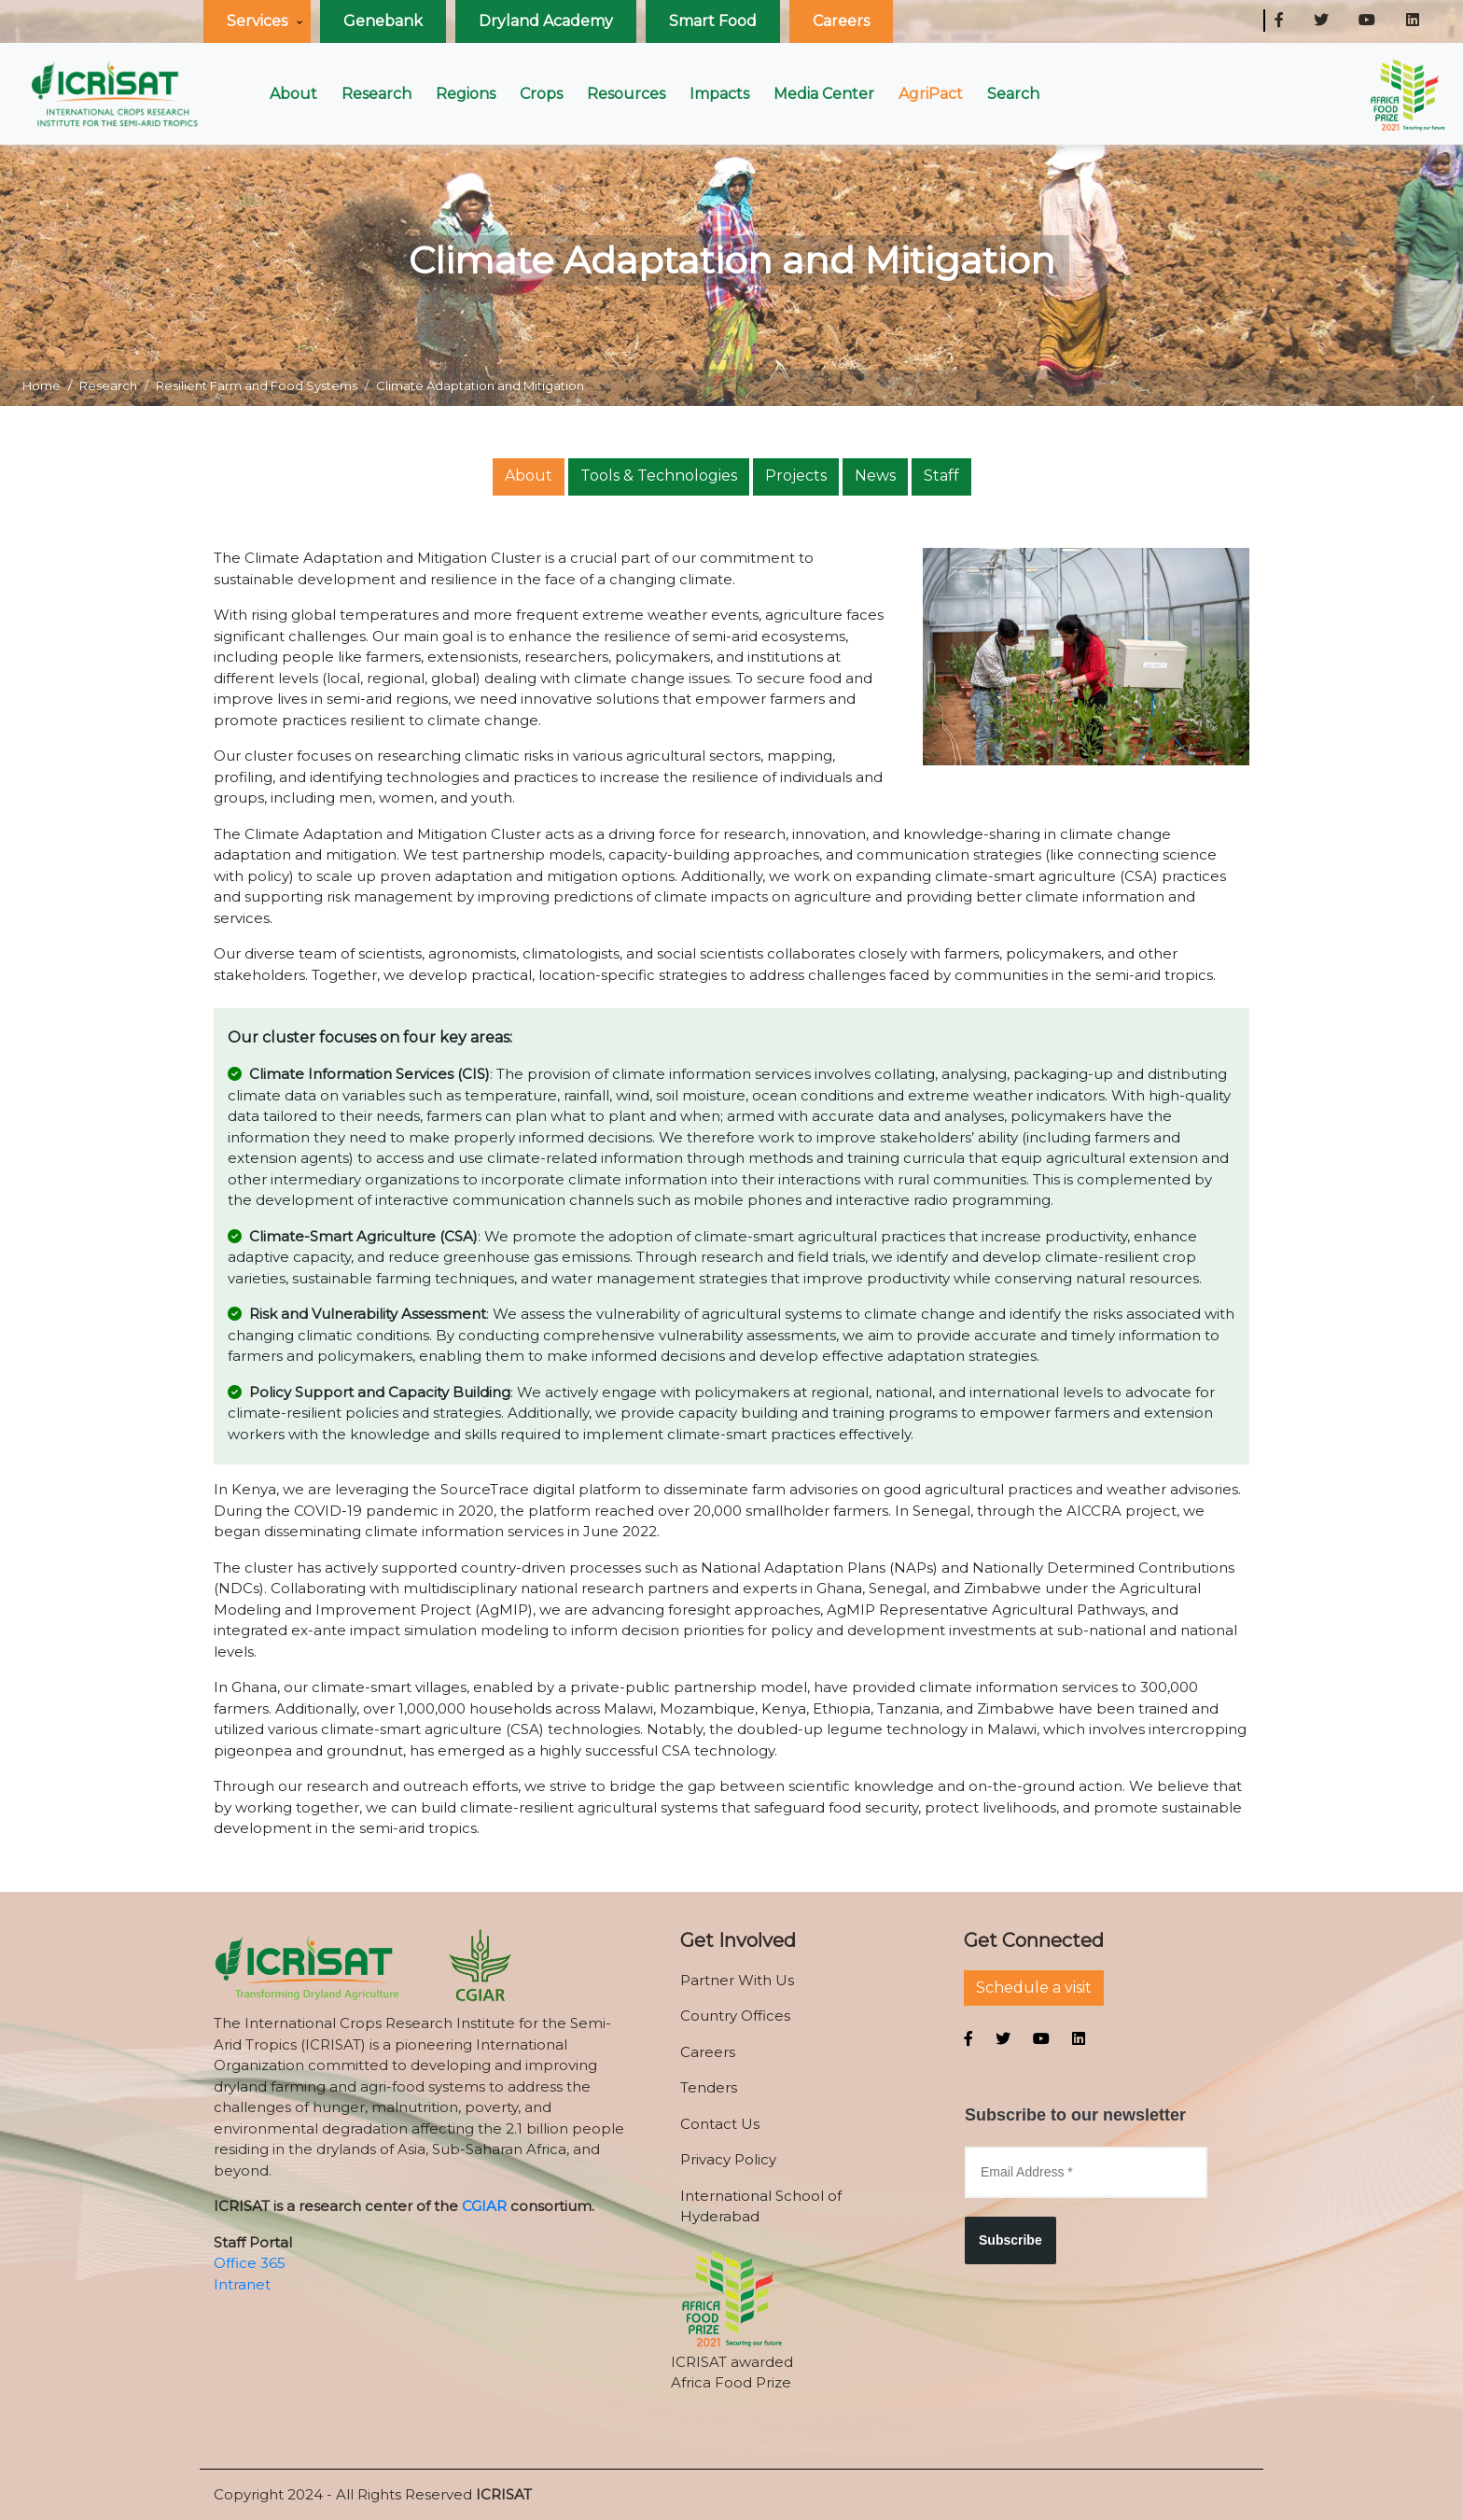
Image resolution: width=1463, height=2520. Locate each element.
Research (376, 94)
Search (1013, 94)
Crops (541, 94)
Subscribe (1010, 2240)
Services (257, 21)
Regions (465, 94)
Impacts (719, 94)
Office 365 (250, 2263)
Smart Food (713, 21)
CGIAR (484, 2206)
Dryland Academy (546, 21)
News (875, 475)
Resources (626, 94)
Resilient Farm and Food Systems (256, 385)
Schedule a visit (1034, 1987)
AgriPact (931, 94)
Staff (941, 475)
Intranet (242, 2284)
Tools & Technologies (658, 475)
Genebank (383, 21)
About (293, 94)
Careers (841, 21)
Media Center (823, 94)
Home (41, 385)
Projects (796, 475)
